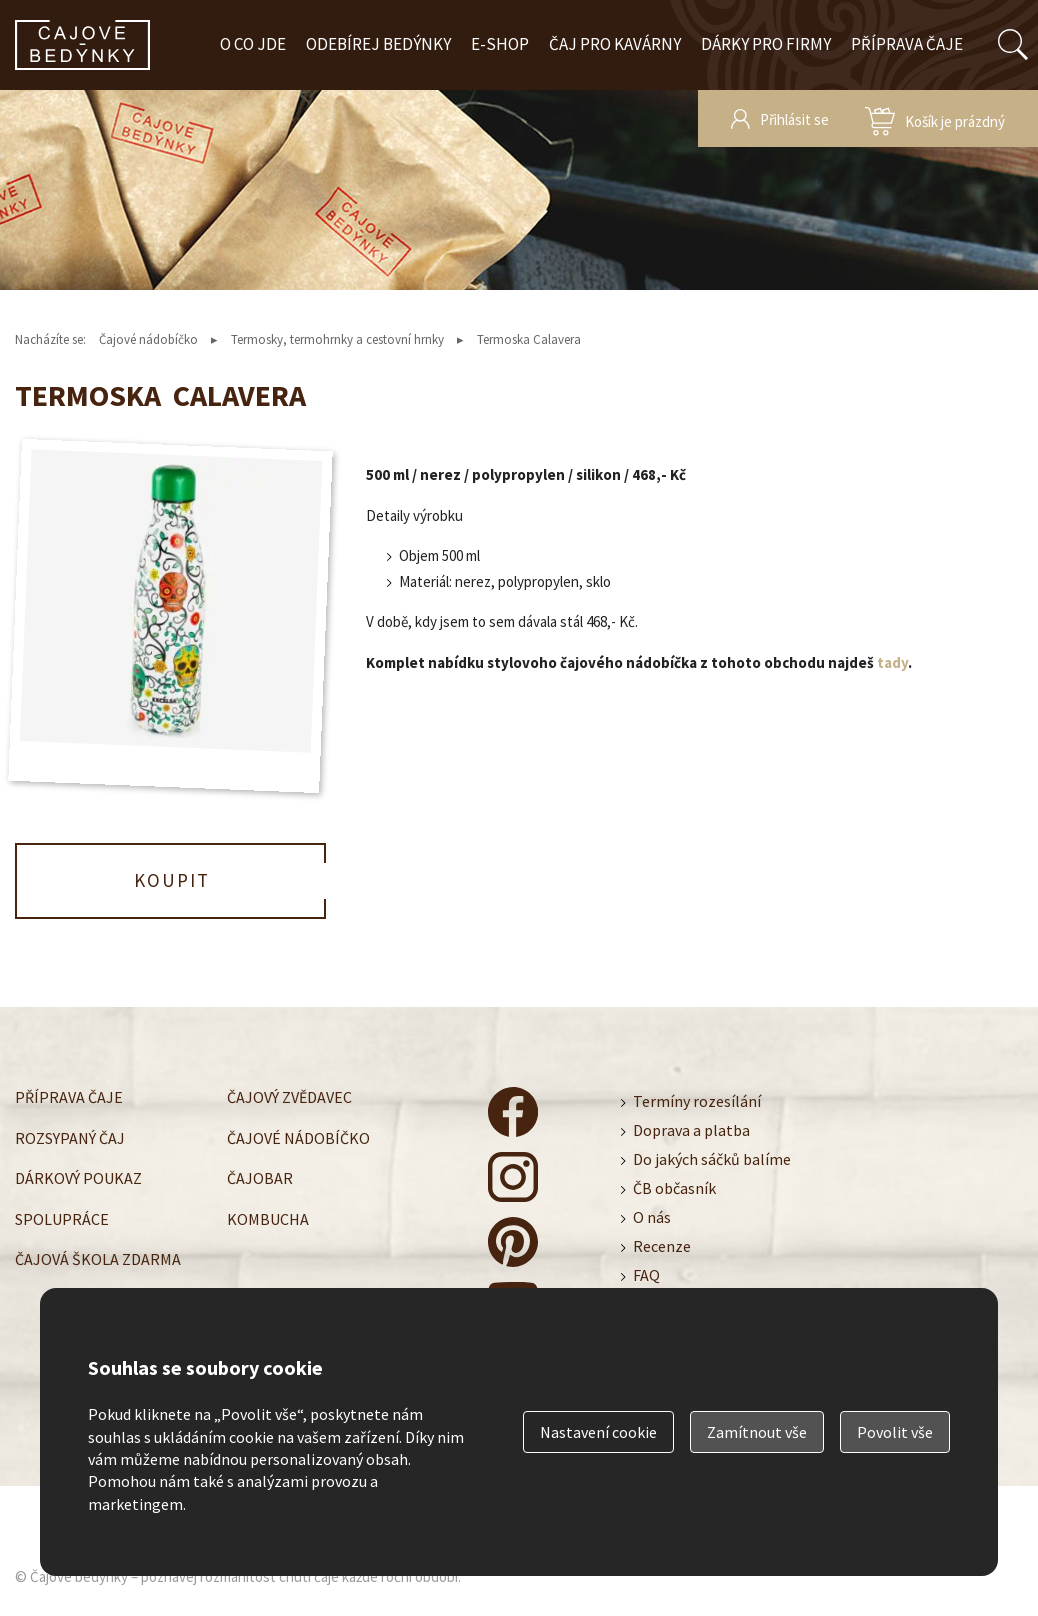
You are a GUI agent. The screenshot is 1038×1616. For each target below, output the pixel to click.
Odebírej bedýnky (378, 44)
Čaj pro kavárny (615, 44)
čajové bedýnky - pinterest (513, 1242)
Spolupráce (62, 1218)
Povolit (895, 1432)
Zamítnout (757, 1432)
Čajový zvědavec (289, 1097)
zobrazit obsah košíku (935, 118)
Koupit (172, 880)
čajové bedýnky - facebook (513, 1112)
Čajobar (260, 1178)
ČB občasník (674, 1188)
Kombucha (268, 1218)
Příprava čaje (907, 44)
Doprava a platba (691, 1130)
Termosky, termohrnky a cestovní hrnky (337, 339)
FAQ (646, 1275)
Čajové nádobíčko (148, 339)
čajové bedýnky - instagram (513, 1177)
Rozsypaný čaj (70, 1137)
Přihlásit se (794, 119)
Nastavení (598, 1432)
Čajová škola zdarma (98, 1259)
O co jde (253, 44)
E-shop (500, 44)
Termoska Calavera (529, 339)
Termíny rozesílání (697, 1101)
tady (892, 662)
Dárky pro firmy (766, 44)
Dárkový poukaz (78, 1178)
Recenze (662, 1246)
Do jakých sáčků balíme (712, 1159)
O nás (652, 1217)
